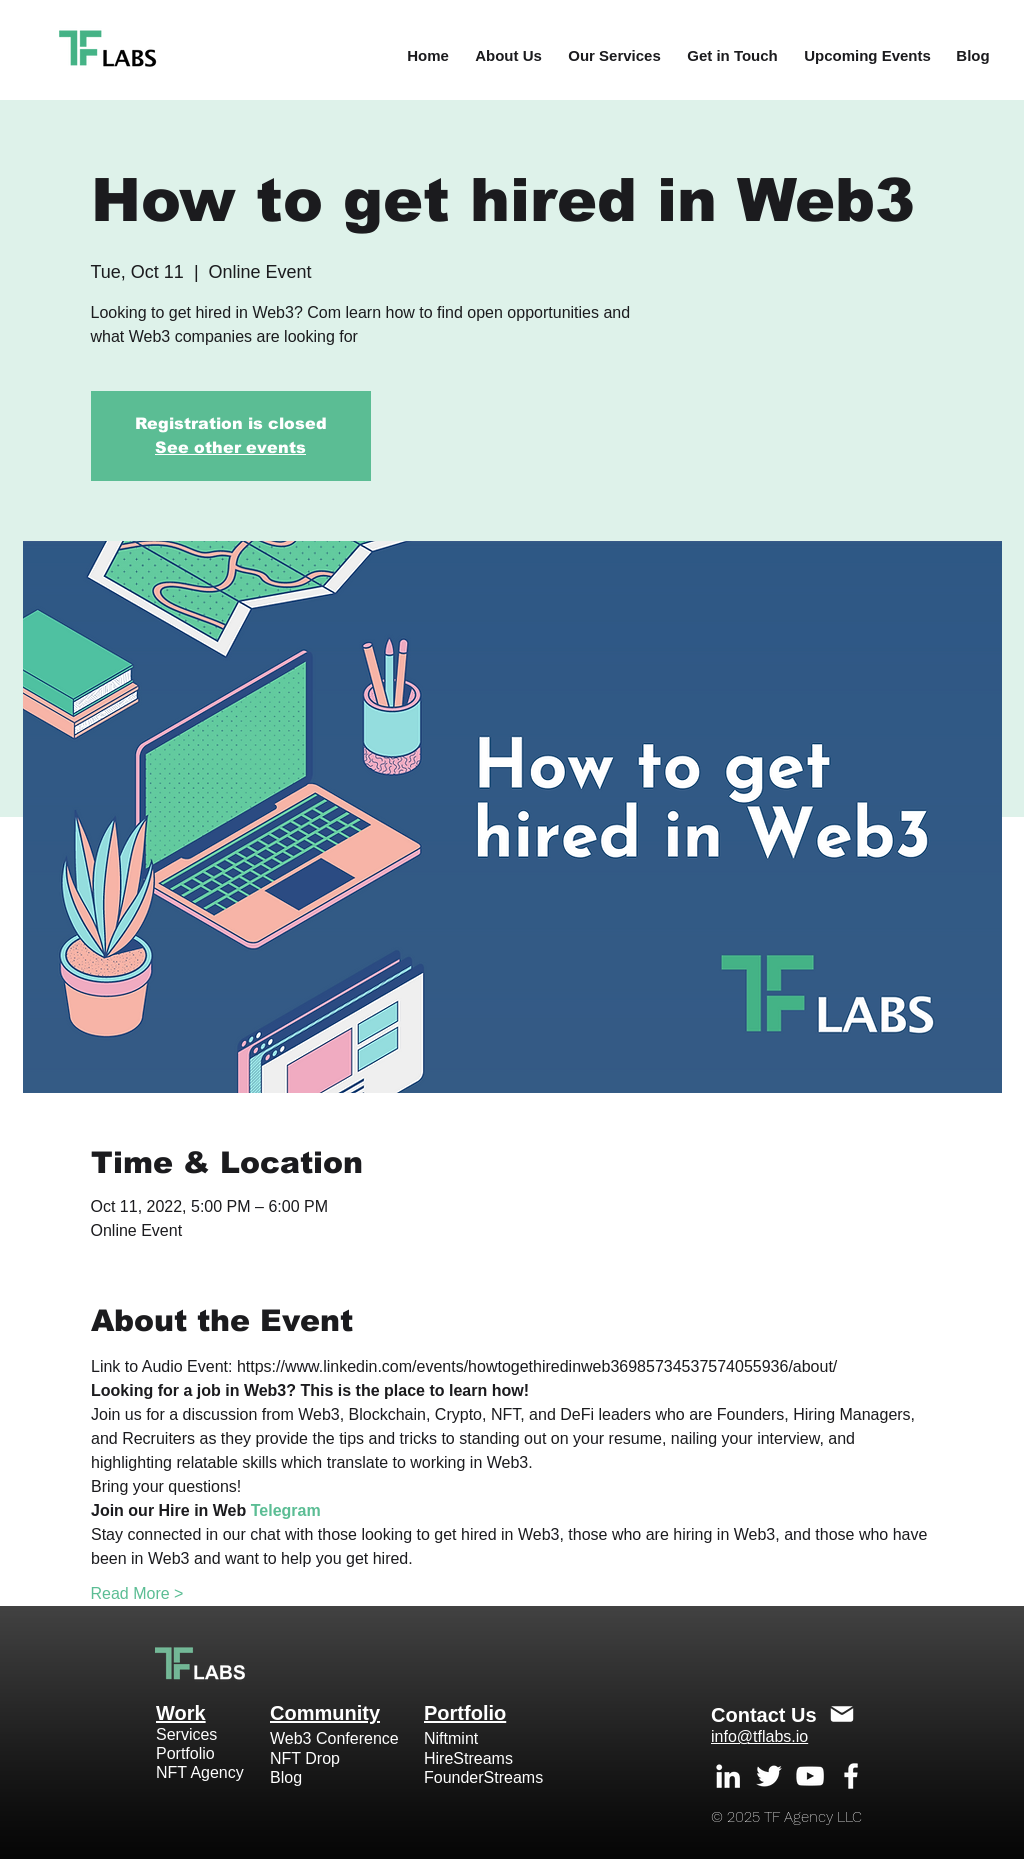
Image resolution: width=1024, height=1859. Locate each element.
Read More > (137, 1593)
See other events (230, 447)
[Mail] (842, 1714)
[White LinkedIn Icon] (728, 1776)
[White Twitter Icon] (769, 1776)
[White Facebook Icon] (851, 1776)
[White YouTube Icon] (810, 1776)
